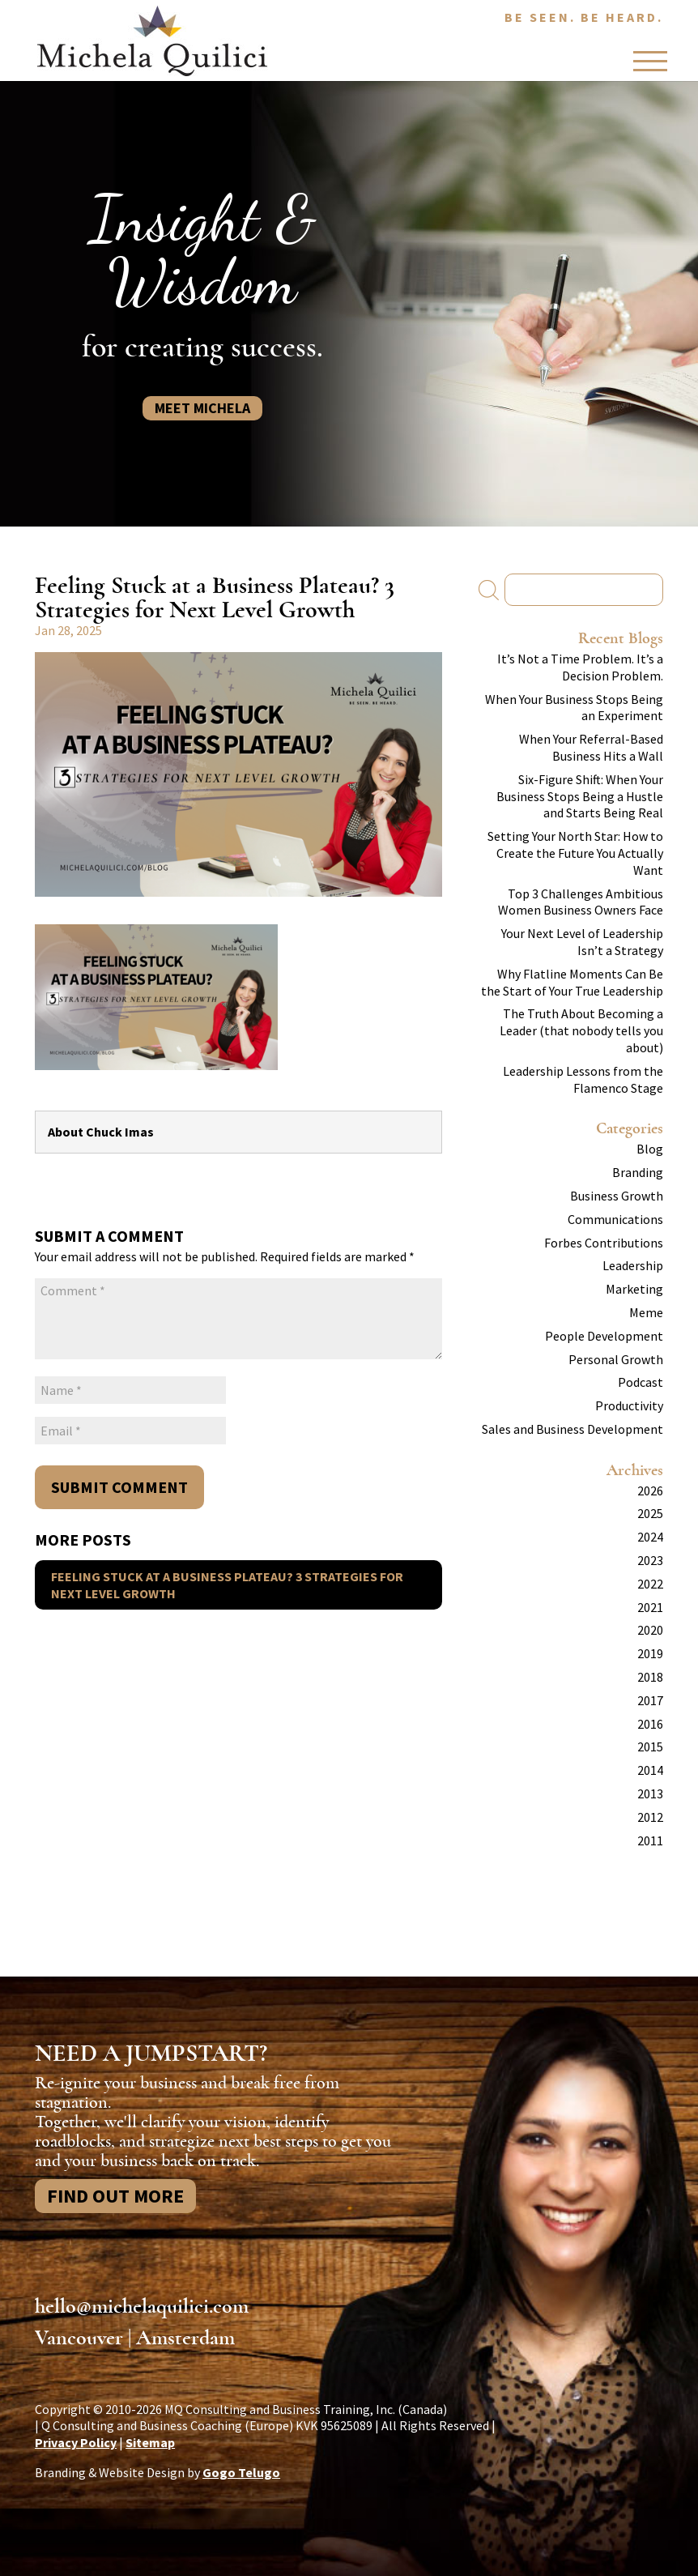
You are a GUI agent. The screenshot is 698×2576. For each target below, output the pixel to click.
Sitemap (150, 2442)
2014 (650, 1770)
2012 (650, 1817)
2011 (650, 1840)
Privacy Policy (76, 2442)
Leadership (632, 1265)
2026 (650, 1490)
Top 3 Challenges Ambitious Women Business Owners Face (580, 902)
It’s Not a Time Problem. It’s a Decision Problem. (580, 667)
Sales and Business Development (572, 1429)
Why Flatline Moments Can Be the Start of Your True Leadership (572, 982)
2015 (650, 1746)
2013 (650, 1793)
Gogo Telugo (241, 2472)
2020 (650, 1630)
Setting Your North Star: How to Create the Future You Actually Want (575, 853)
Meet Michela (202, 408)
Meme (646, 1312)
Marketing (634, 1289)
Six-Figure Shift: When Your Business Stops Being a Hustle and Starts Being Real (579, 796)
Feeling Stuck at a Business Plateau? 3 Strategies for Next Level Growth (227, 1584)
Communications (615, 1219)
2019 (650, 1653)
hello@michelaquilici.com (142, 2306)
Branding (637, 1172)
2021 (650, 1607)
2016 (650, 1724)
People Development (604, 1336)
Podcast (640, 1382)
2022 (650, 1584)
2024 (650, 1537)
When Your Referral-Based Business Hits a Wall (591, 747)
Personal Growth (615, 1359)
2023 (650, 1560)
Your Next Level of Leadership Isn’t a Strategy (582, 941)
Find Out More (115, 2195)
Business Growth (616, 1196)
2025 (650, 1513)
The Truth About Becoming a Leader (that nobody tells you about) (581, 1030)
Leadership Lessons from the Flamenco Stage (583, 1079)
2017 (650, 1700)
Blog (649, 1149)
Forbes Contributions (603, 1243)
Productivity (629, 1405)
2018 (650, 1677)
